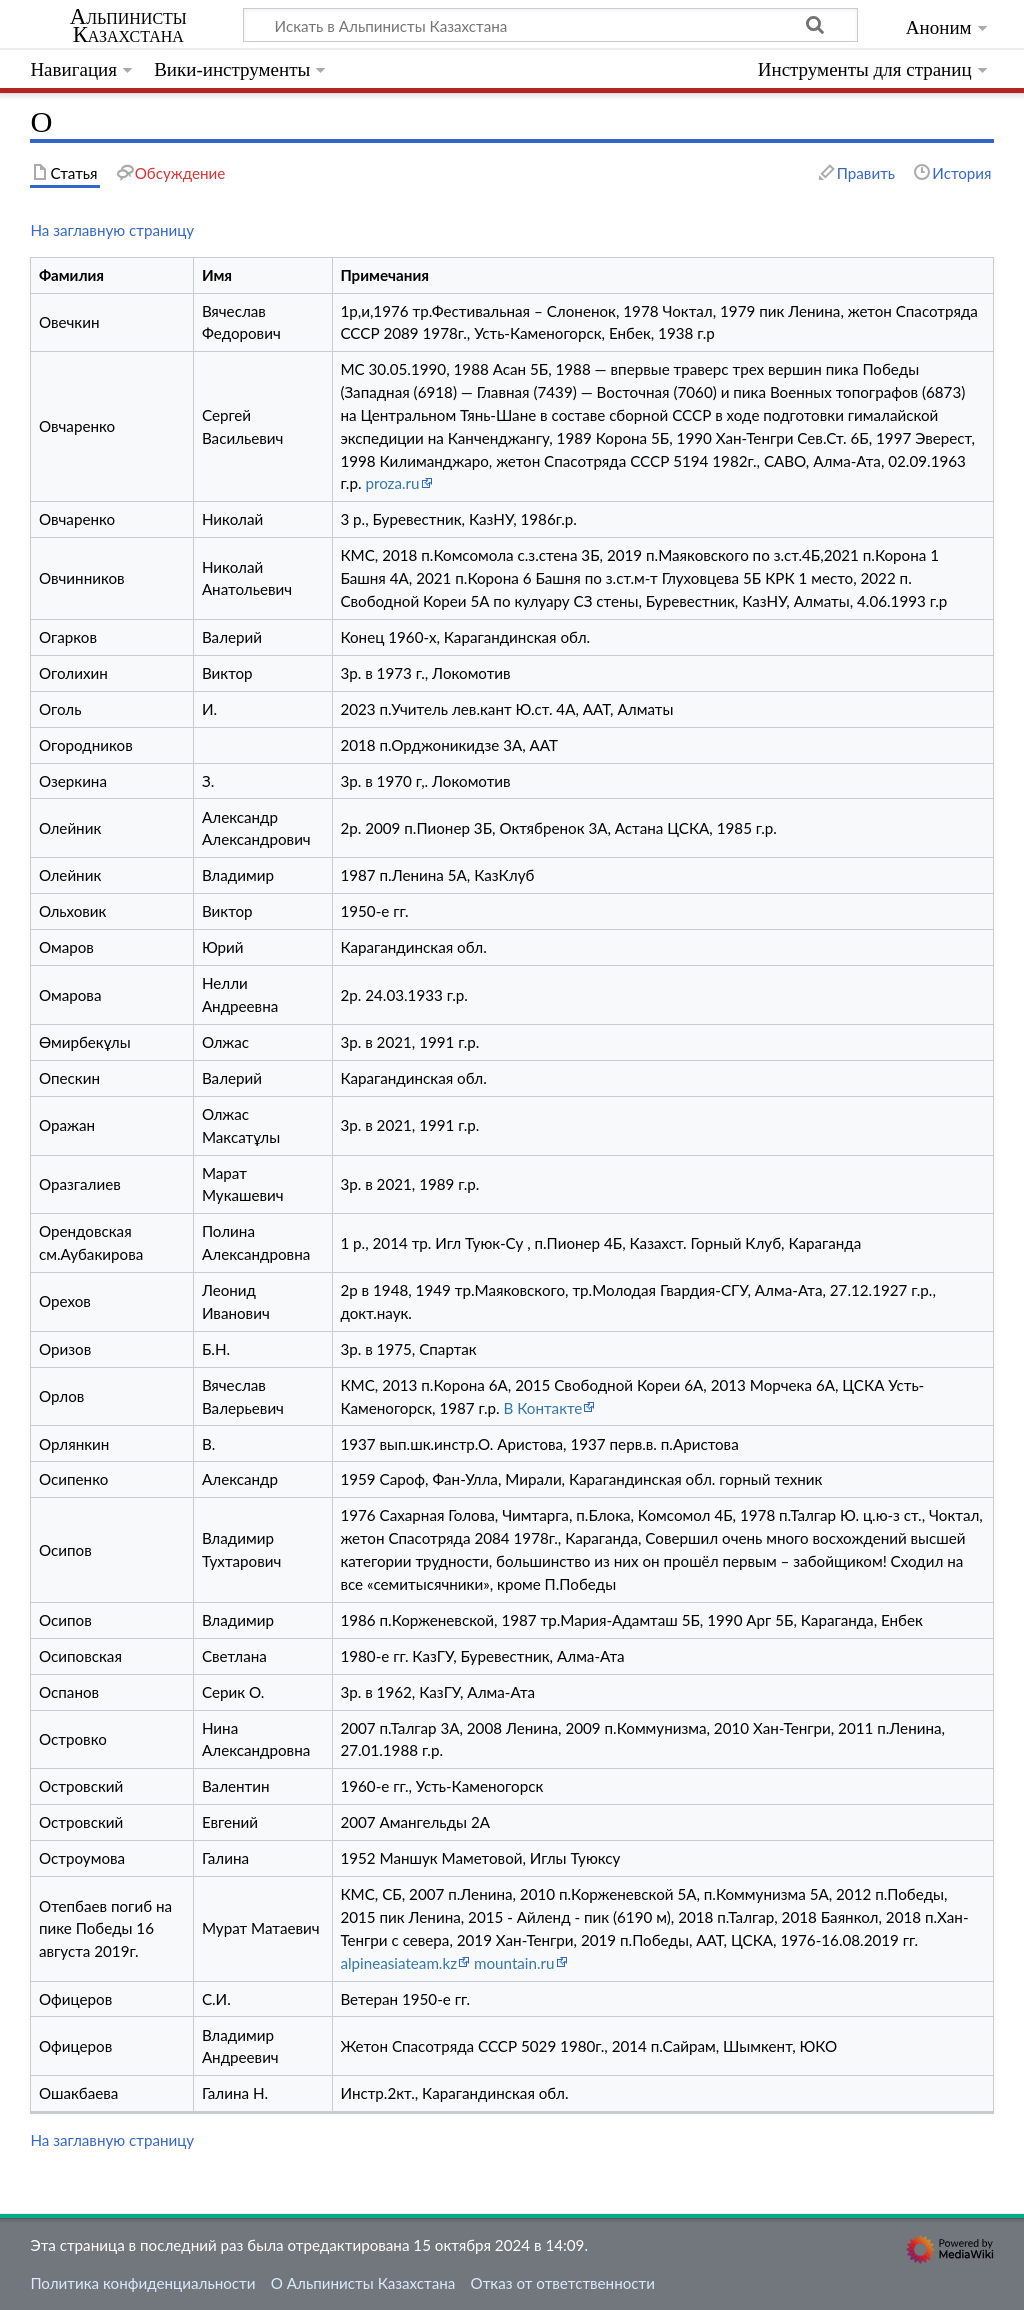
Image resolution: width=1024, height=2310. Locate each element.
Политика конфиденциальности (142, 2283)
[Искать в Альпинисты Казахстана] (550, 25)
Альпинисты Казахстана (128, 26)
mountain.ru (514, 1963)
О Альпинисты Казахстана (363, 2283)
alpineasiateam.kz (398, 1963)
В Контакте (543, 1408)
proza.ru (392, 483)
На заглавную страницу (112, 230)
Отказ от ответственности (563, 2283)
